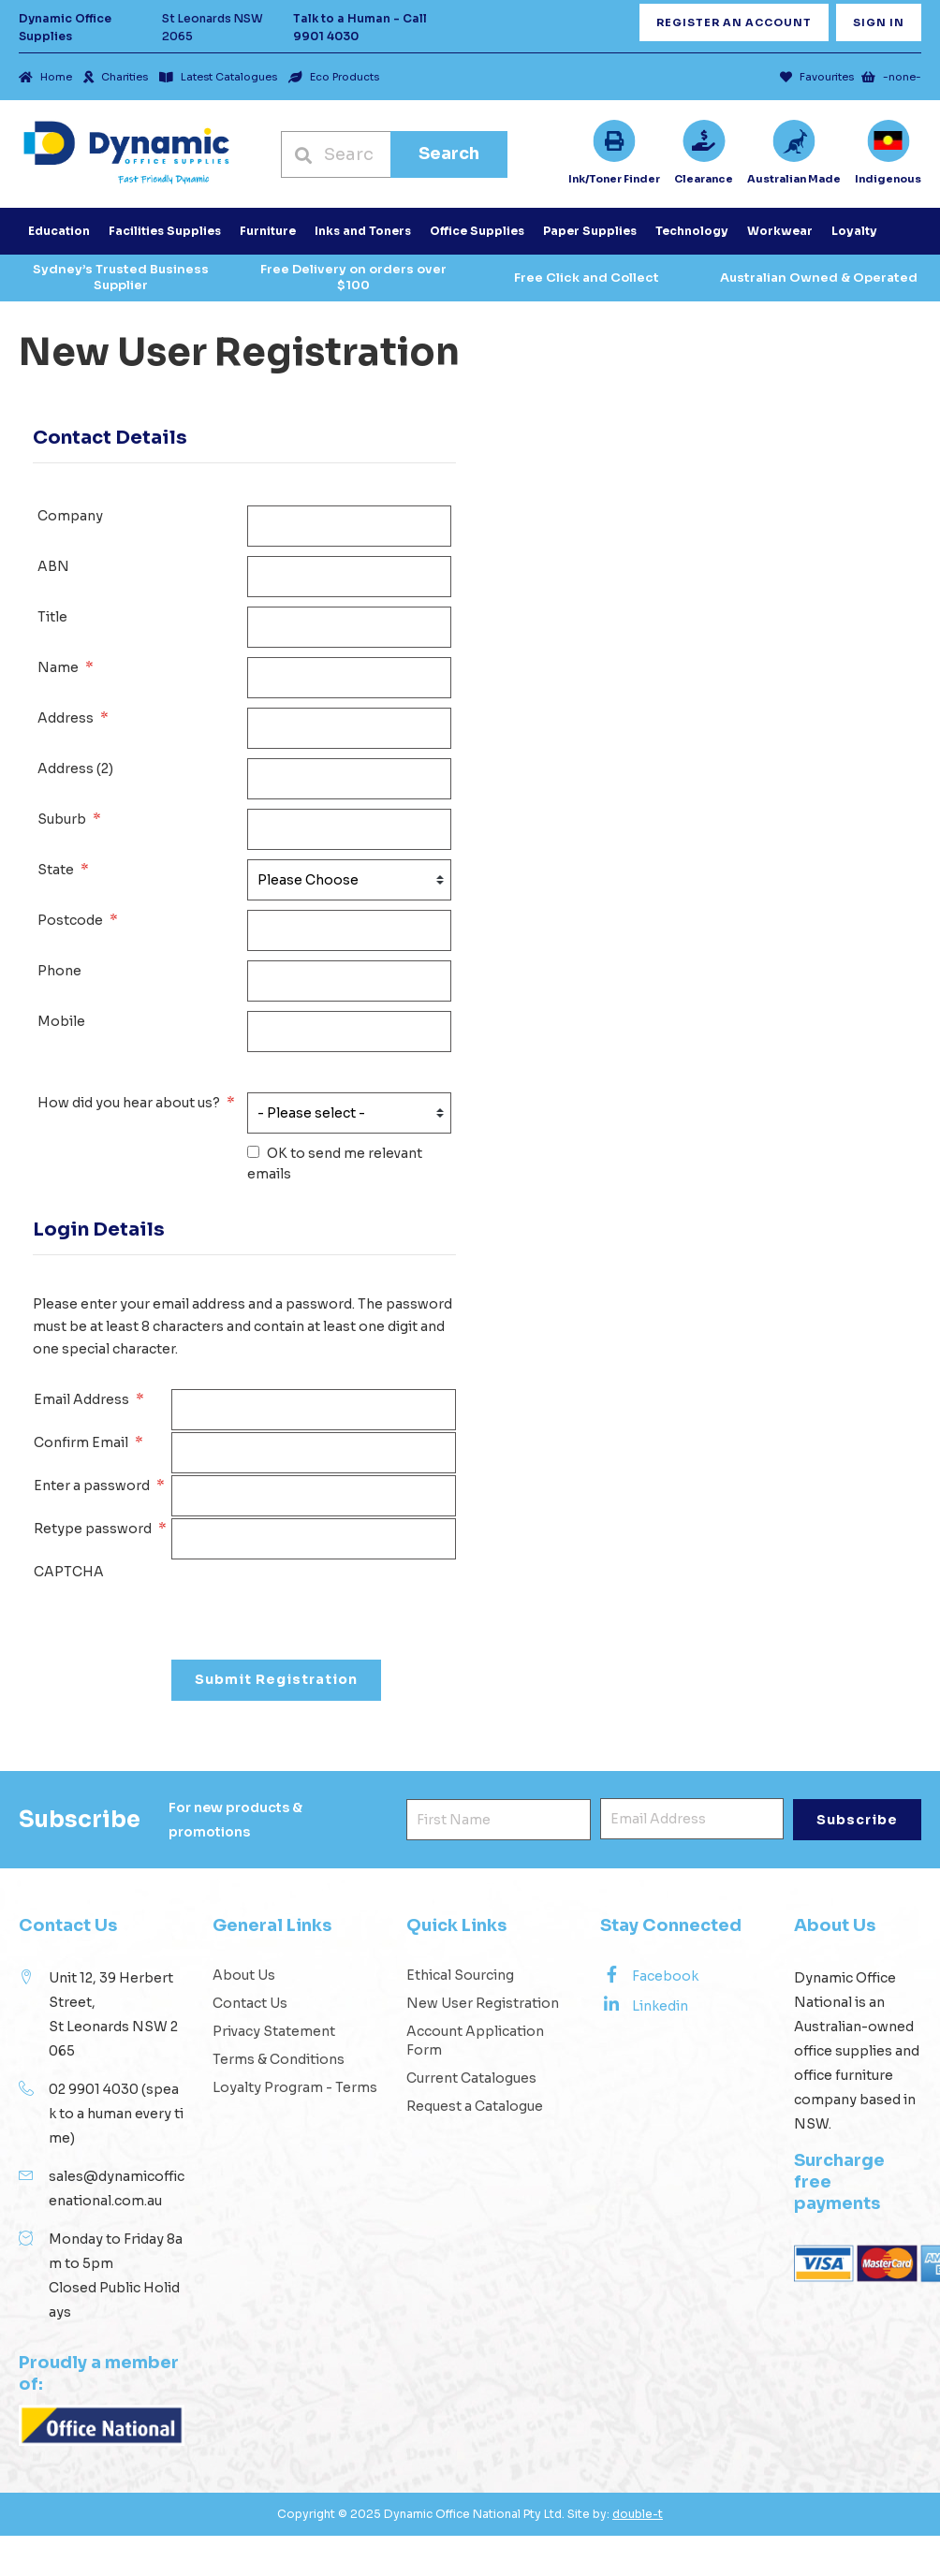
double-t (637, 2514)
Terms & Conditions (279, 2059)
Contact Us (250, 2003)
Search (449, 153)
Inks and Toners (363, 231)
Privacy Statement (274, 2031)
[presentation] (313, 1597)
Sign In (878, 22)
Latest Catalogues (218, 76)
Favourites (817, 76)
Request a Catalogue (474, 2106)
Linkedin (644, 2005)
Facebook (649, 1975)
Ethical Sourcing (460, 1975)
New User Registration (482, 2003)
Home (45, 76)
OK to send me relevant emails (334, 1163)
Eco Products (333, 76)
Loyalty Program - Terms (295, 2087)
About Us (244, 1975)
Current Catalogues (471, 2078)
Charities (115, 76)
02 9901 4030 (94, 2089)
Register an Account (734, 22)
